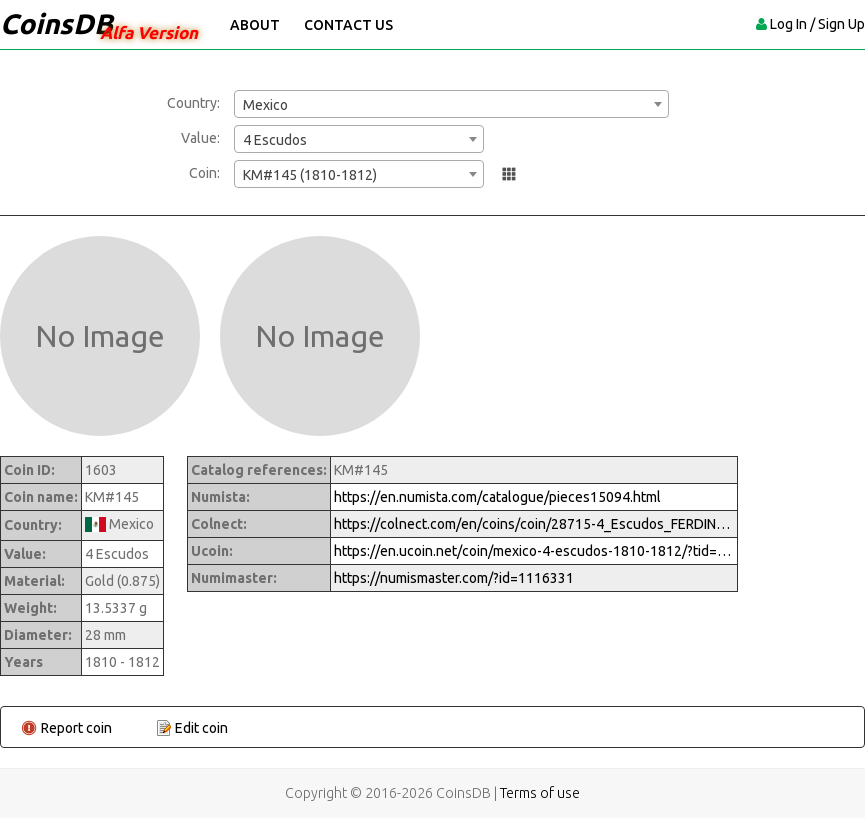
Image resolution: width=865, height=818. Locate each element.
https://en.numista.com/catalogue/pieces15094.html (497, 497)
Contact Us (348, 25)
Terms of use (540, 793)
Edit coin (201, 728)
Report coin (76, 728)
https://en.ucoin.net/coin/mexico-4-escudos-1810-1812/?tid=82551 (534, 551)
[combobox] (451, 104)
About (255, 25)
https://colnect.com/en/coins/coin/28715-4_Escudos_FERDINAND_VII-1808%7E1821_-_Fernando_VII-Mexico (534, 524)
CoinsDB (56, 23)
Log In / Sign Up (817, 24)
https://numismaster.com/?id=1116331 (454, 578)
